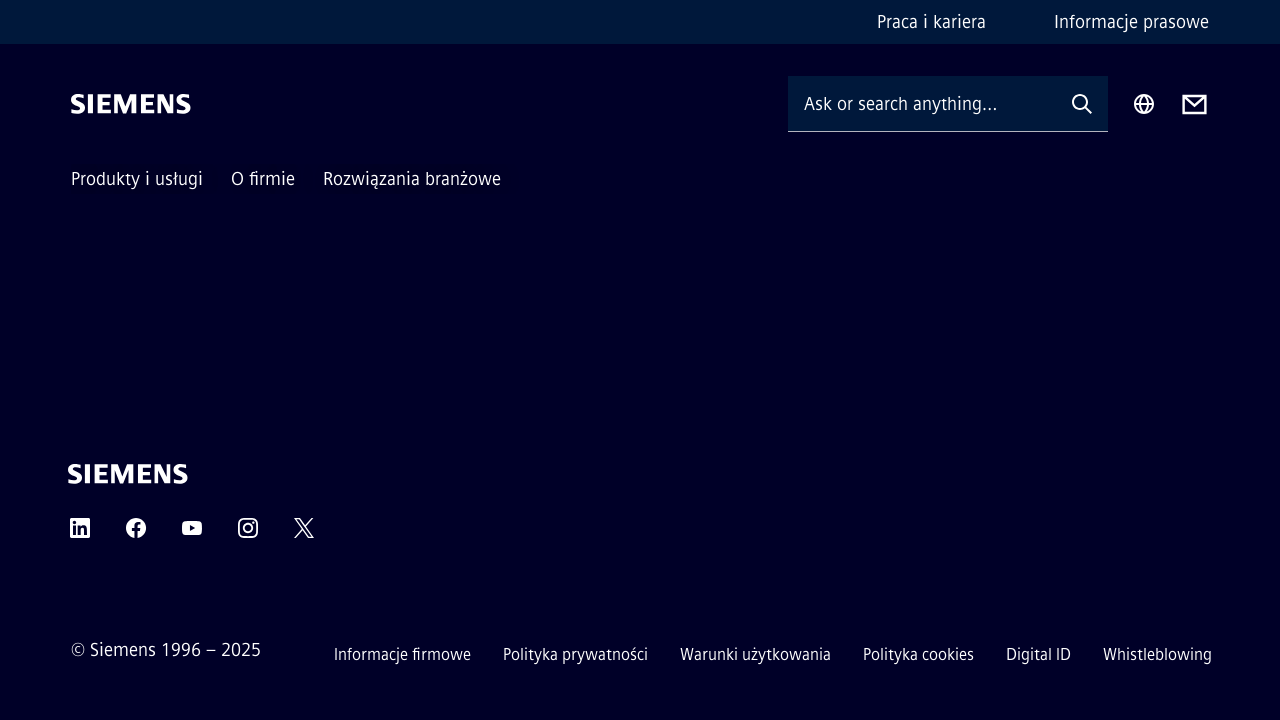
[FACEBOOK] (136, 534)
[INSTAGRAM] (248, 534)
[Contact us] (1194, 104)
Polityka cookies (918, 654)
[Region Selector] (1144, 104)
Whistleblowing (1157, 654)
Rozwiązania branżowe (412, 179)
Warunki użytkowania (755, 654)
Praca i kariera (931, 22)
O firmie (263, 179)
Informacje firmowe (402, 654)
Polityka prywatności (575, 654)
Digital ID (1038, 654)
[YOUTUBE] (192, 534)
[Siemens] (131, 104)
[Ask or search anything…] (922, 103)
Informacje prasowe (1131, 22)
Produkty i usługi (137, 179)
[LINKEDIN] (80, 534)
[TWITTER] (304, 534)
